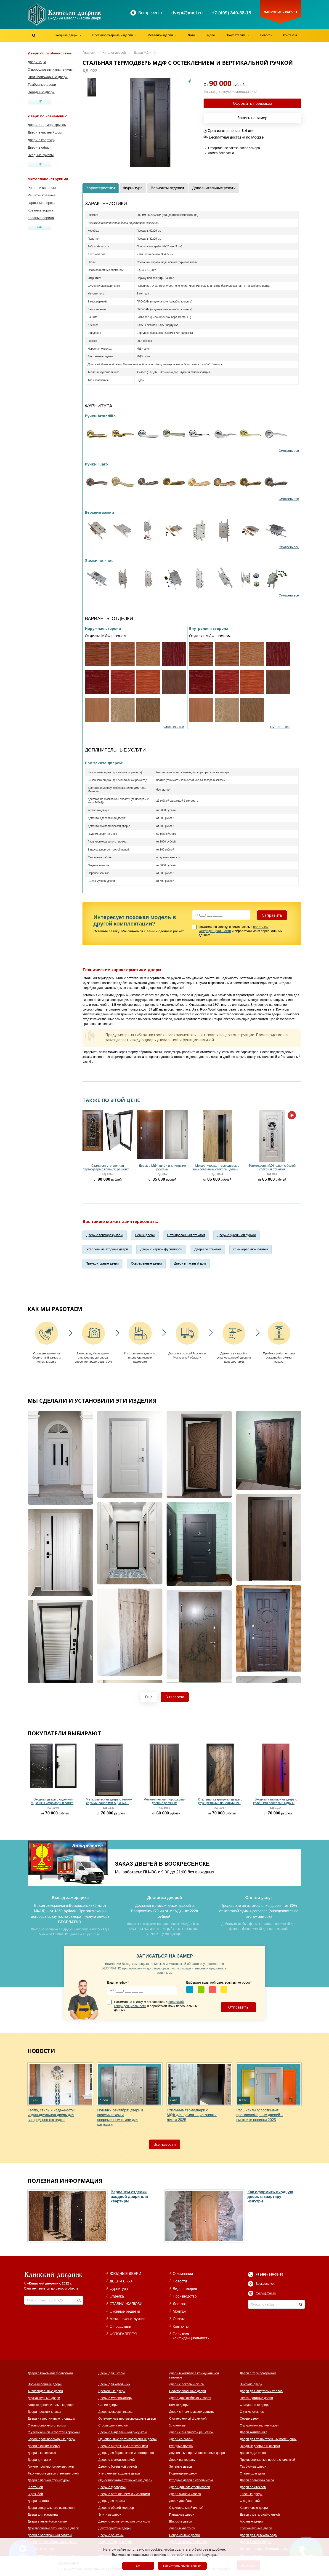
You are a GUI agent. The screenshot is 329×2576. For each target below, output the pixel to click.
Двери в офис (39, 147)
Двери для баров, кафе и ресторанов (126, 2453)
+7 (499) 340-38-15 (231, 12)
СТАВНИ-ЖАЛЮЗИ (126, 2304)
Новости (266, 35)
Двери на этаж (38, 2501)
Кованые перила (41, 218)
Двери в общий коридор (116, 2507)
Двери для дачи (39, 2459)
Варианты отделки (167, 188)
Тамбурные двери (42, 84)
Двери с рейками (111, 2535)
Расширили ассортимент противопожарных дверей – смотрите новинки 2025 (259, 2115)
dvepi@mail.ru (266, 2293)
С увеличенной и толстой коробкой (54, 2432)
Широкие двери (180, 2521)
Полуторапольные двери (187, 2391)
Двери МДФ (37, 62)
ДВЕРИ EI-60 (121, 2281)
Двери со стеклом (207, 1249)
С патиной (35, 2487)
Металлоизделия (160, 35)
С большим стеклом (113, 2425)
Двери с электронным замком (50, 2535)
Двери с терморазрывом (47, 125)
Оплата (179, 2319)
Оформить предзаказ (252, 103)
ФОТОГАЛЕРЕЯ (123, 2334)
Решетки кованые (42, 195)
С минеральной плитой (250, 1249)
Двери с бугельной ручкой (236, 1235)
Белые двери (178, 2405)
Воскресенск (150, 13)
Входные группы (41, 155)
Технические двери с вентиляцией (53, 2473)
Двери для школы (111, 2373)
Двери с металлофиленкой (260, 2514)
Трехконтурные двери (102, 1263)
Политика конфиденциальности (191, 2336)
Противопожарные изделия (112, 35)
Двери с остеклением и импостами (124, 2494)
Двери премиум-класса (257, 2480)
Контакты (290, 35)
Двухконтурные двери (44, 2398)
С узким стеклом (252, 2411)
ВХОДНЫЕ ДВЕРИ (125, 2274)
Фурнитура (133, 188)
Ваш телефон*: (118, 1982)
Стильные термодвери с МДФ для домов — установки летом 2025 (192, 2115)
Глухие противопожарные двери (51, 2439)
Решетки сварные (42, 188)
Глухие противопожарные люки (51, 2466)
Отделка (117, 2296)
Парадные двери (41, 92)
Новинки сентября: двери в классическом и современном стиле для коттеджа (120, 2117)
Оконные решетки (125, 2311)
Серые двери (145, 1235)
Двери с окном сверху (44, 2446)
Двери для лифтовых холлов (261, 2391)
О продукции (120, 2326)
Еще (39, 101)
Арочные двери (251, 2521)
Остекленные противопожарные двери (127, 2418)
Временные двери (111, 2391)
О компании (183, 2274)
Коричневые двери (254, 2507)
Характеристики (100, 188)
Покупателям (235, 35)
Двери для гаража (111, 2501)
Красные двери (251, 2494)
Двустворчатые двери (114, 2528)
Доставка (180, 2304)
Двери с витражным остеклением (123, 2446)
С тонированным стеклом (186, 1235)
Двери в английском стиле (47, 2521)
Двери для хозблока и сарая (190, 2398)
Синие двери (108, 2405)
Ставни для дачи (252, 2473)
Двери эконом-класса (185, 2494)
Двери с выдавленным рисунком (122, 2432)
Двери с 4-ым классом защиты (192, 2411)
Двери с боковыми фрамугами (50, 2373)
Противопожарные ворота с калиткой (267, 2459)
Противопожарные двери (48, 77)
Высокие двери (251, 2384)
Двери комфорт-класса (115, 2411)
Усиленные (177, 2425)
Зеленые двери (180, 2466)
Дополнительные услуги (214, 188)
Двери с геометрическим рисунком (124, 2521)
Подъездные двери (183, 2473)
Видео (210, 35)
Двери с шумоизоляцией (116, 2459)
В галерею (174, 1696)
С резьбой (35, 2494)
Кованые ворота (40, 210)
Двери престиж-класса (44, 2411)
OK (138, 2566)
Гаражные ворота (41, 203)
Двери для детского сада (258, 2535)
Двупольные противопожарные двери (197, 2453)
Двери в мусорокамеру (115, 2398)
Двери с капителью (42, 2453)
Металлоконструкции (128, 2319)
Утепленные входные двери (107, 1249)
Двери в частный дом (45, 132)
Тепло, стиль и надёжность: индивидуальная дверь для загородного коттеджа (51, 2115)
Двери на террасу (182, 2459)
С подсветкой (250, 2501)
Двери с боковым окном (186, 2384)
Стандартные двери (255, 2405)
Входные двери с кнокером (260, 2446)
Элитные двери (109, 2514)
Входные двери (66, 35)
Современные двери (146, 1263)
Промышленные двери (45, 2384)
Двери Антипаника (253, 2432)
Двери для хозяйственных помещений (268, 2439)
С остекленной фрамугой (188, 2418)
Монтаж (179, 2311)
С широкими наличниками (259, 2425)
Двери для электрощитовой (189, 2487)
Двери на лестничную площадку (51, 2418)
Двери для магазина (43, 2514)
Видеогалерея (185, 2289)
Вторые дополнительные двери (51, 2405)
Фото (191, 35)
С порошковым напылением (50, 69)
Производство (184, 2296)
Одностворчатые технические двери (125, 2480)
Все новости (165, 2144)
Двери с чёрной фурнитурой (161, 1249)
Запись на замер (252, 117)
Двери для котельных (114, 2384)
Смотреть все (289, 450)
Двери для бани (181, 2501)
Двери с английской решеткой (191, 2432)
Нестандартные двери (256, 2398)
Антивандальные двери (45, 2391)
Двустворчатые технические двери (53, 2528)
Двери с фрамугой (112, 2487)
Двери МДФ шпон (253, 2453)
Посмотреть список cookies (182, 2566)
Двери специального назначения (52, 2507)
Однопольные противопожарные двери (127, 2439)
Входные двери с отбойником (191, 2480)
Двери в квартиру (41, 140)
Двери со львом (181, 2439)
